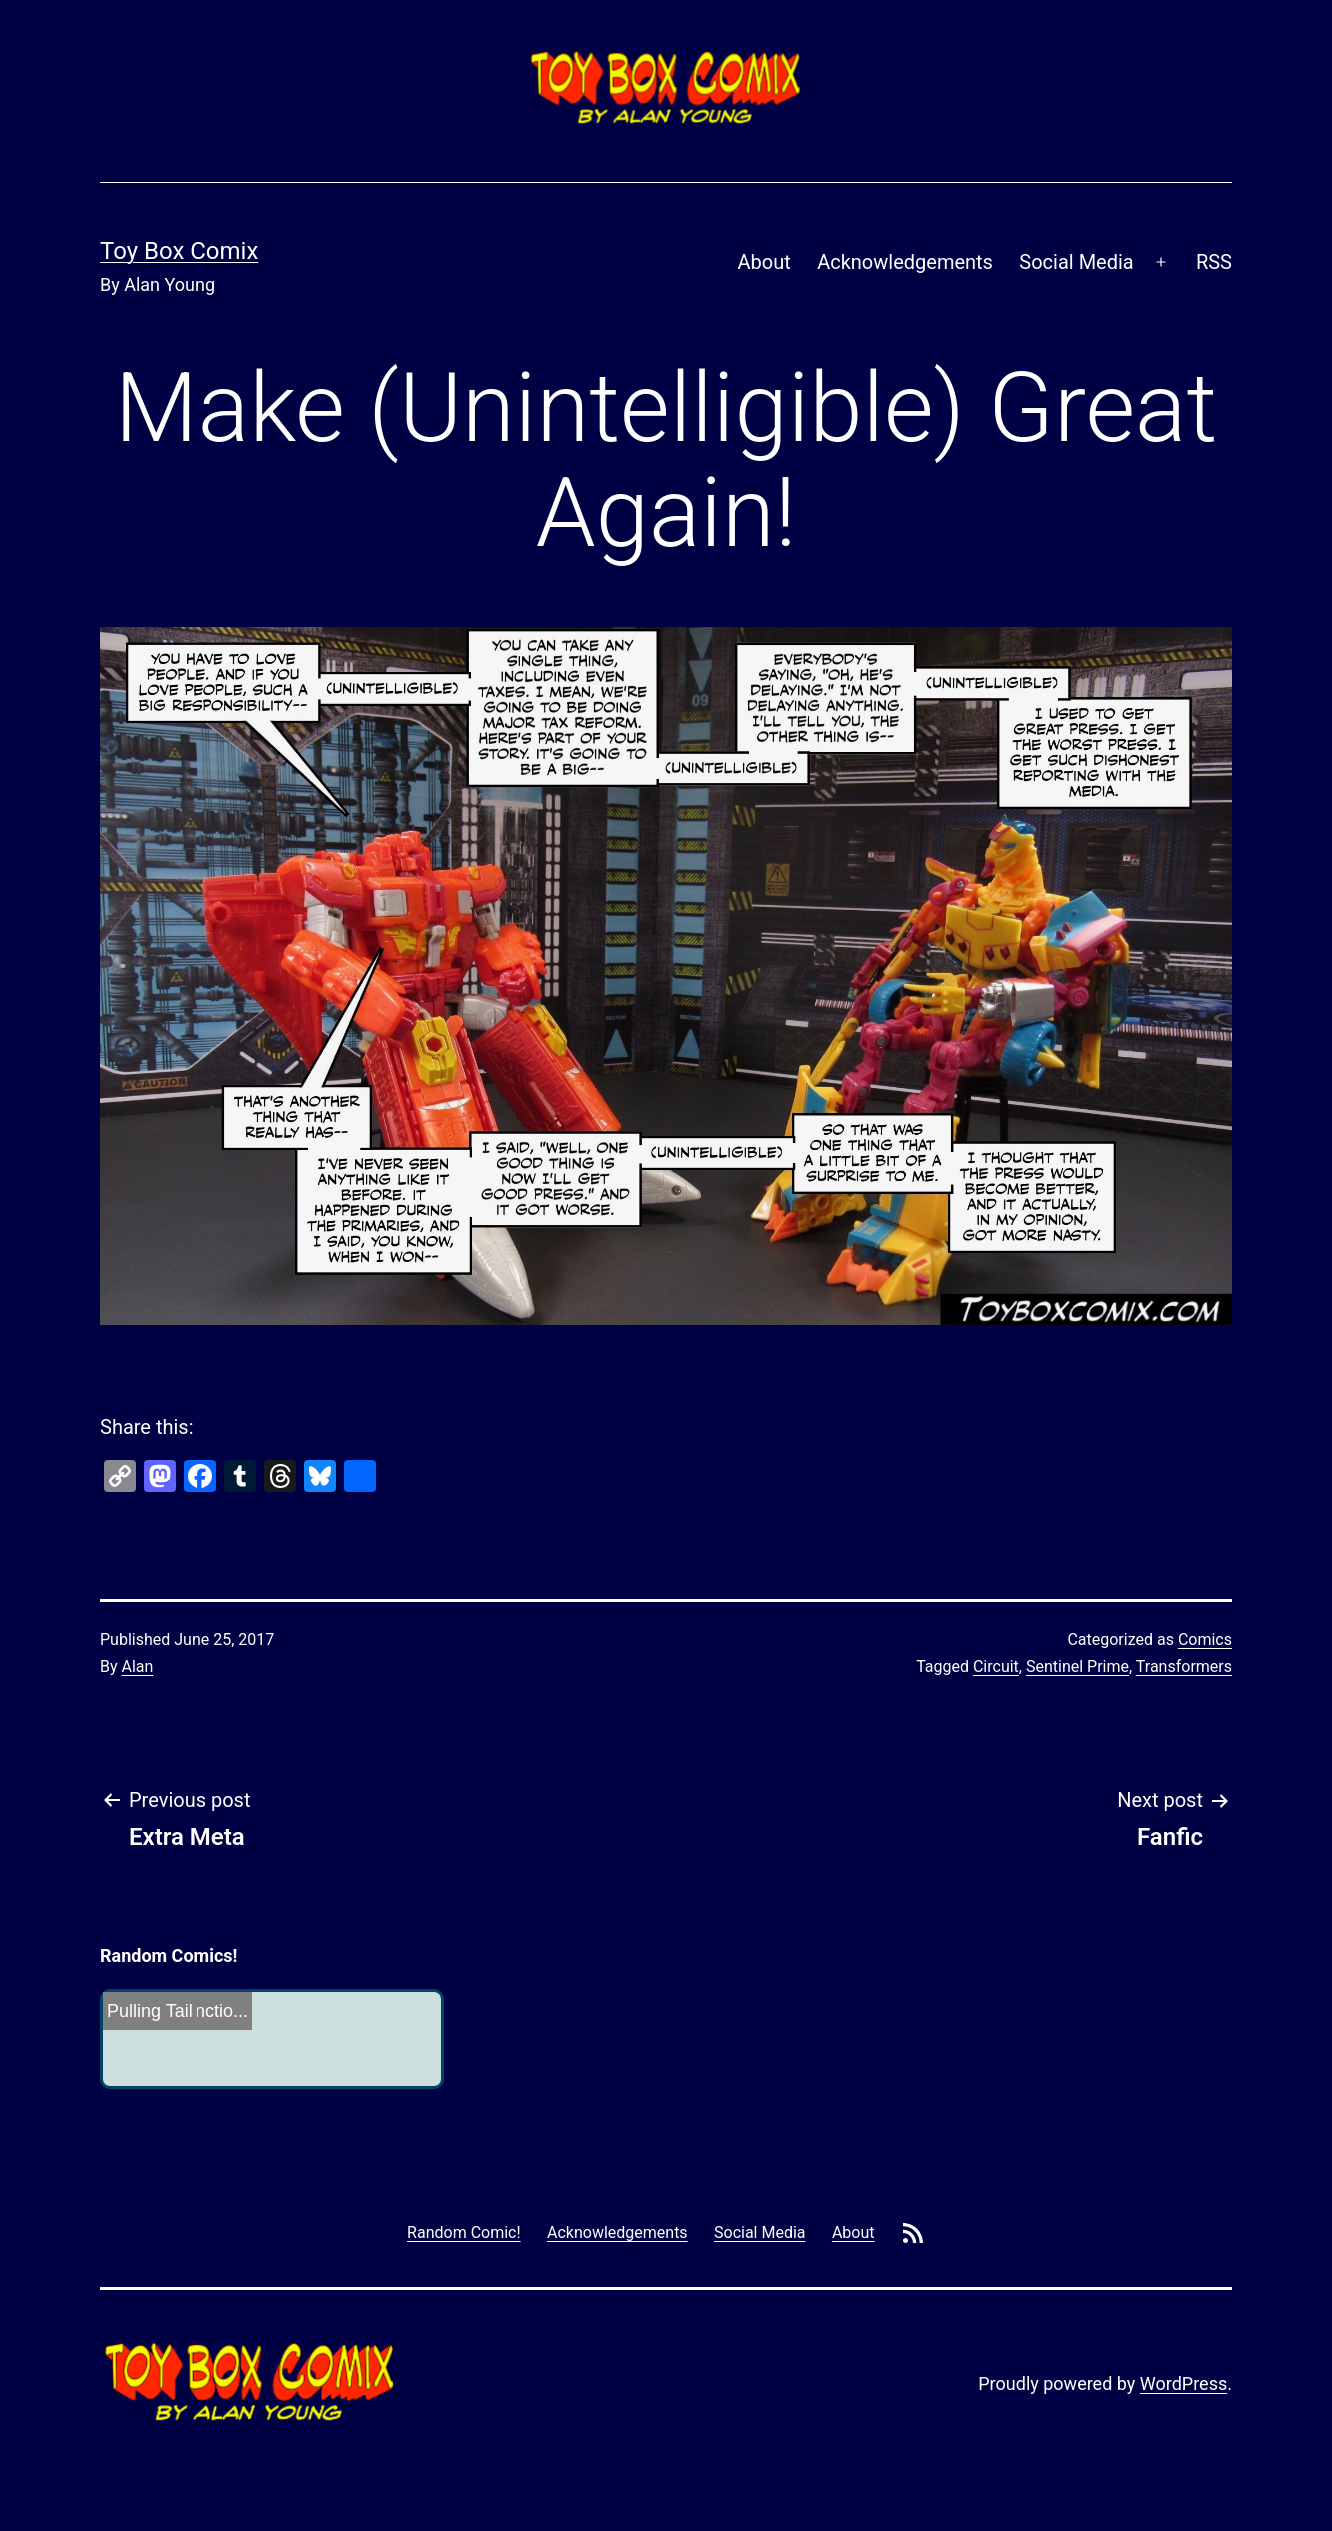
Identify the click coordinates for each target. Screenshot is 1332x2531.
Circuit (996, 1666)
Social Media (1076, 262)
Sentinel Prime (1077, 1666)
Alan (138, 1666)
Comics (1205, 1639)
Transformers (1184, 1666)
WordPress (1183, 2383)
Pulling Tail (150, 2011)
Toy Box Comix (179, 251)
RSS (1214, 262)
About (764, 262)
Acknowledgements (905, 262)
